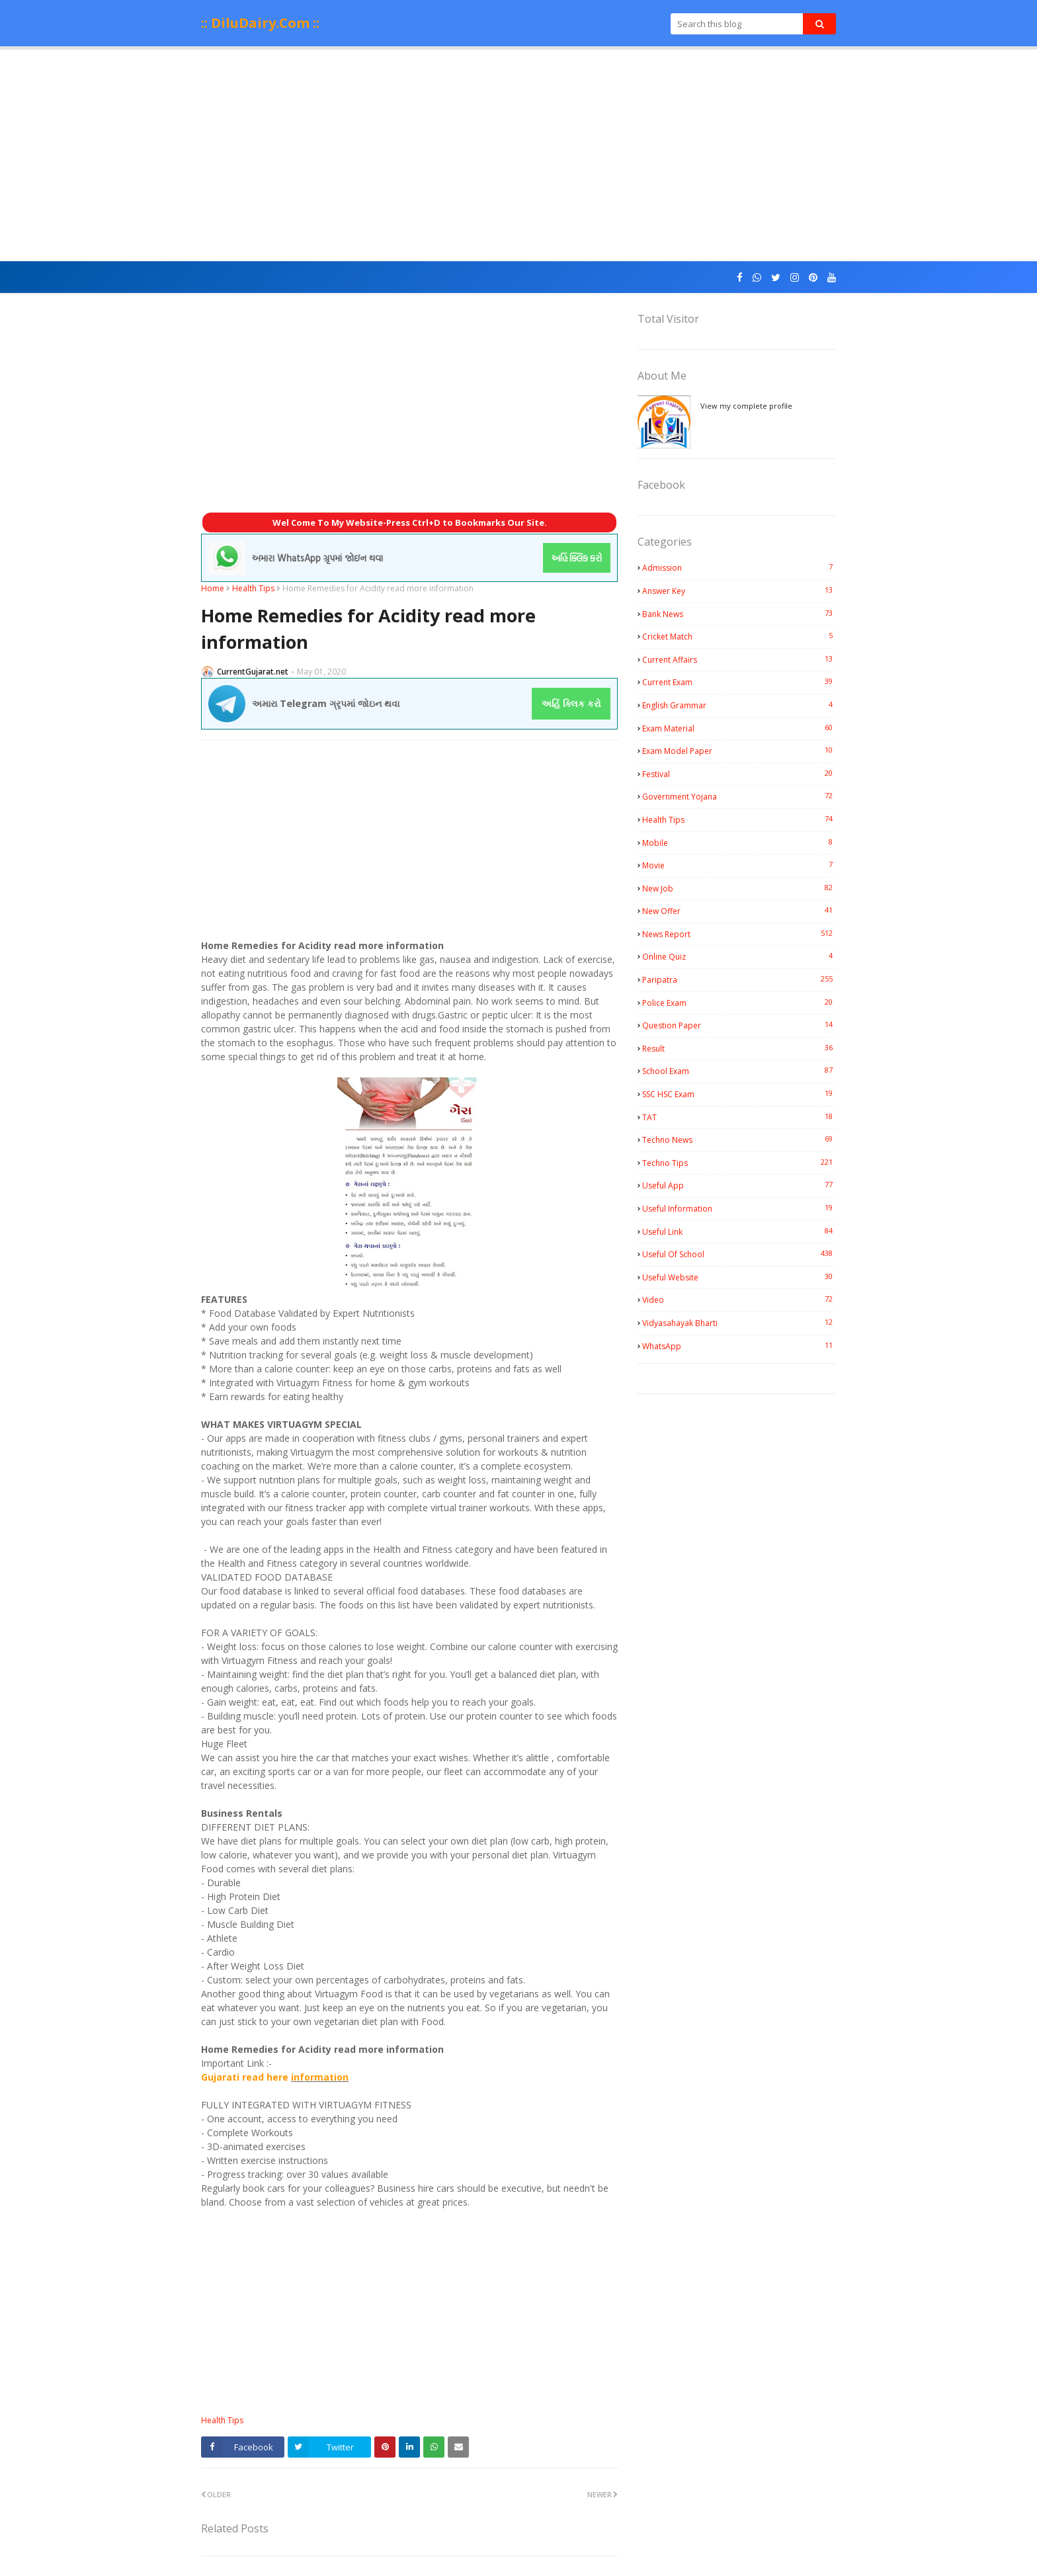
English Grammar (739, 705)
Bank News (739, 614)
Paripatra (739, 979)
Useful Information (739, 1208)
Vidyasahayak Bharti (739, 1323)
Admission (739, 567)
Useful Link (739, 1231)
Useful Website (739, 1277)
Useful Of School (739, 1254)
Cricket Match (739, 636)
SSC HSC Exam (739, 1094)
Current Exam (739, 682)
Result (739, 1048)
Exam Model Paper (739, 751)
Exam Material (739, 728)
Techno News (739, 1139)
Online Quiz (739, 956)
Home (212, 588)
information (320, 2077)
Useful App (739, 1185)
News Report (739, 934)
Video (739, 1300)
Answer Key (739, 591)
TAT (739, 1117)
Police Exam (739, 1003)
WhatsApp (739, 1346)
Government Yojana (739, 796)
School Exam (739, 1071)
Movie (739, 865)
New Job (739, 888)
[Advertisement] (518, 155)
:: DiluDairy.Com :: (260, 23)
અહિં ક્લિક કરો (571, 703)
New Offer (739, 911)
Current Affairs (739, 659)
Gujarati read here (246, 2077)
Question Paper (739, 1025)
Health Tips (253, 588)
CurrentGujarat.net (252, 671)
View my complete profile (746, 406)
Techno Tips (739, 1163)
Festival (739, 774)
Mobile (739, 843)
